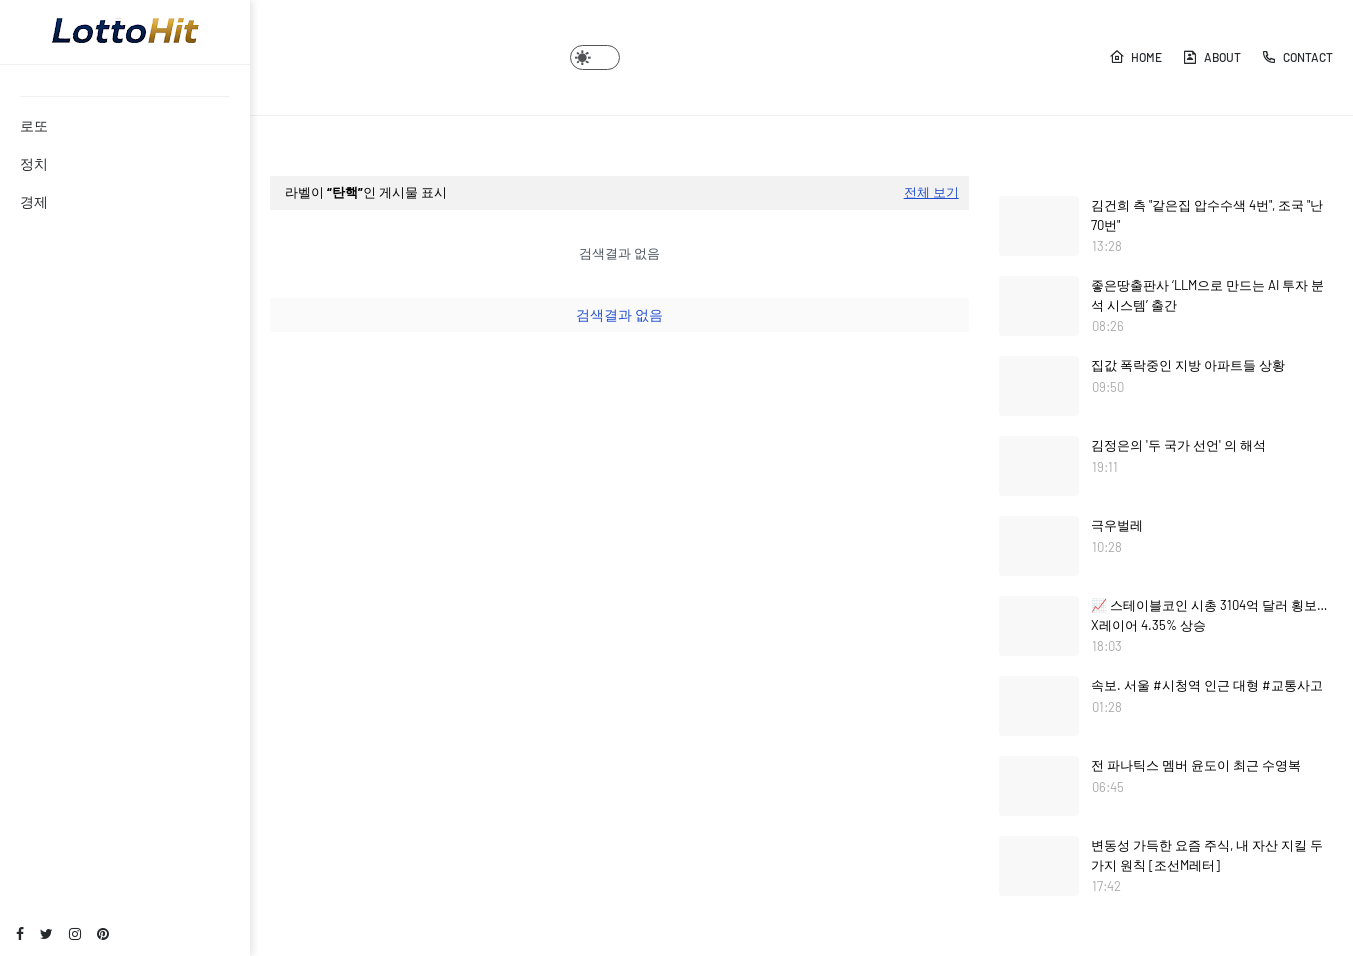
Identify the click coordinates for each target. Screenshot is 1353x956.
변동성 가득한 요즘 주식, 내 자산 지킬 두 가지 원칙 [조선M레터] (1207, 855)
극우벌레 (1117, 525)
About (1211, 57)
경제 (34, 201)
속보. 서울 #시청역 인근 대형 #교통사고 (1207, 685)
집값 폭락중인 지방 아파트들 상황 (1188, 365)
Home (1135, 57)
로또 (34, 125)
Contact (1297, 57)
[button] (595, 57)
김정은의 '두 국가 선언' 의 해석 (1178, 445)
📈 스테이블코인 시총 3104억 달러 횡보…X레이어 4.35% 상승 (1209, 615)
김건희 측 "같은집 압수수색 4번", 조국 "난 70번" (1207, 215)
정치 (34, 163)
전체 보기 (931, 192)
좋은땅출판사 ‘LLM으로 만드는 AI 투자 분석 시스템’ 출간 (1207, 295)
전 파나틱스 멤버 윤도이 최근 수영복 (1196, 765)
